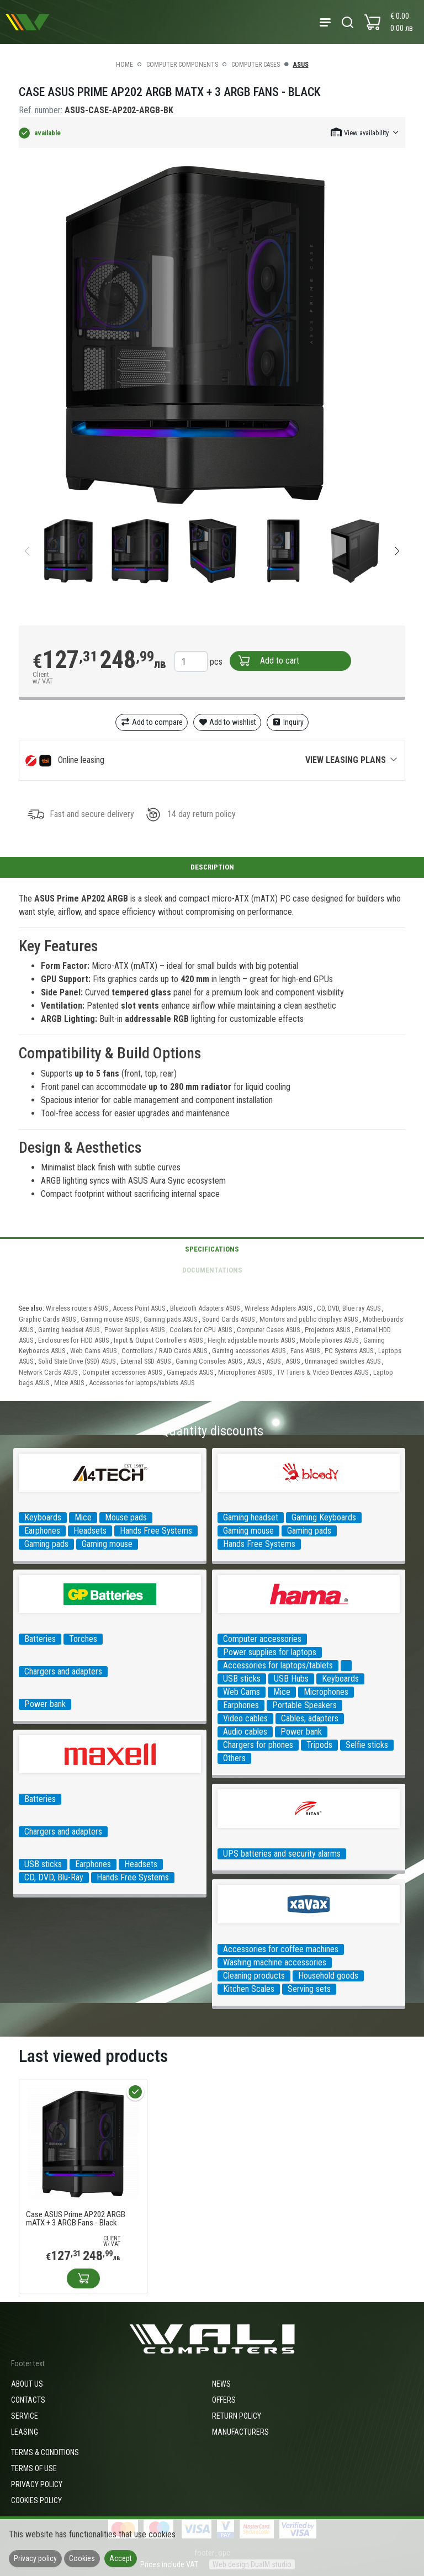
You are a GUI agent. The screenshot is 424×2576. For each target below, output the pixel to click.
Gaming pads (46, 1544)
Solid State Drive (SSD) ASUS (76, 1361)
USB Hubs (291, 1678)
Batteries (40, 1639)
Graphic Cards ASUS (47, 1319)
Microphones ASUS (245, 1372)
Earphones (42, 1530)
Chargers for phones (258, 1745)
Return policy (236, 2415)
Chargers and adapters (63, 1671)
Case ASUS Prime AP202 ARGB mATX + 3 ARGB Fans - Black (75, 2219)
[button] (365, 132)
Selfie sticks (367, 1745)
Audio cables (245, 1731)
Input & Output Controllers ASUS (158, 1340)
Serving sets (309, 1989)
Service (24, 2415)
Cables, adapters (309, 1718)
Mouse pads (126, 1517)
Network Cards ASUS (48, 1372)
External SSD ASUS (145, 1361)
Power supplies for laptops (269, 1652)
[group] (212, 335)
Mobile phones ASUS (329, 1340)
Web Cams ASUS (93, 1351)
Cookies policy (36, 2500)
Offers (224, 2399)
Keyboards (42, 1517)
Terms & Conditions (45, 2452)
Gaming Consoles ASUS (209, 1361)
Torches (83, 1639)
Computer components (182, 64)
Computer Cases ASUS (268, 1330)
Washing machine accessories (274, 1962)
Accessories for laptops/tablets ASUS (141, 1383)
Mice (83, 1517)
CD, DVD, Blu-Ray (53, 1877)
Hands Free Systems (156, 1530)
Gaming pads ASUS (170, 1319)
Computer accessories (262, 1639)
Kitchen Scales (248, 1989)
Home (124, 64)
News (221, 2383)
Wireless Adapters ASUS (278, 1308)
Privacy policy (36, 2484)
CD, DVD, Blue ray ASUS (348, 1308)
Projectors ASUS (327, 1330)
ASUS (301, 64)
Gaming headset (250, 1517)
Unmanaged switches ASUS (342, 1361)
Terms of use (34, 2468)
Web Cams (241, 1692)
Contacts (28, 2399)
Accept (120, 2558)
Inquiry (288, 722)
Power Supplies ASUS (134, 1330)
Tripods (319, 1745)
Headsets (90, 1530)
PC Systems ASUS (349, 1351)
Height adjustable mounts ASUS (251, 1340)
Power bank (45, 1704)
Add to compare (151, 722)
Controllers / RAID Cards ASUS (164, 1351)
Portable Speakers (304, 1705)
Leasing (24, 2431)
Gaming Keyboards (324, 1517)
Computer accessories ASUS (122, 1372)
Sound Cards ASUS (228, 1319)
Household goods (328, 1975)
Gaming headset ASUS (68, 1330)
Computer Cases (255, 64)
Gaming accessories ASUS (248, 1351)
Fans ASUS (305, 1351)
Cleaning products (254, 1975)
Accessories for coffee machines (280, 1949)
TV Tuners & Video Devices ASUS (322, 1372)
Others (234, 1758)
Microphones (326, 1692)
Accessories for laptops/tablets (278, 1665)
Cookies (82, 2558)
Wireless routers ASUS (77, 1308)
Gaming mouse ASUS (110, 1319)
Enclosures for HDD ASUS (73, 1340)
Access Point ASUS (139, 1308)
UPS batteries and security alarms (282, 1853)
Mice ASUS (69, 1383)
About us (27, 2383)
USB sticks (242, 1678)
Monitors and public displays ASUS (308, 1319)
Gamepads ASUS (190, 1372)
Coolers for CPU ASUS (200, 1330)
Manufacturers (240, 2431)
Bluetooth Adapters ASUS (205, 1308)
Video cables (245, 1718)
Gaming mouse (107, 1544)
